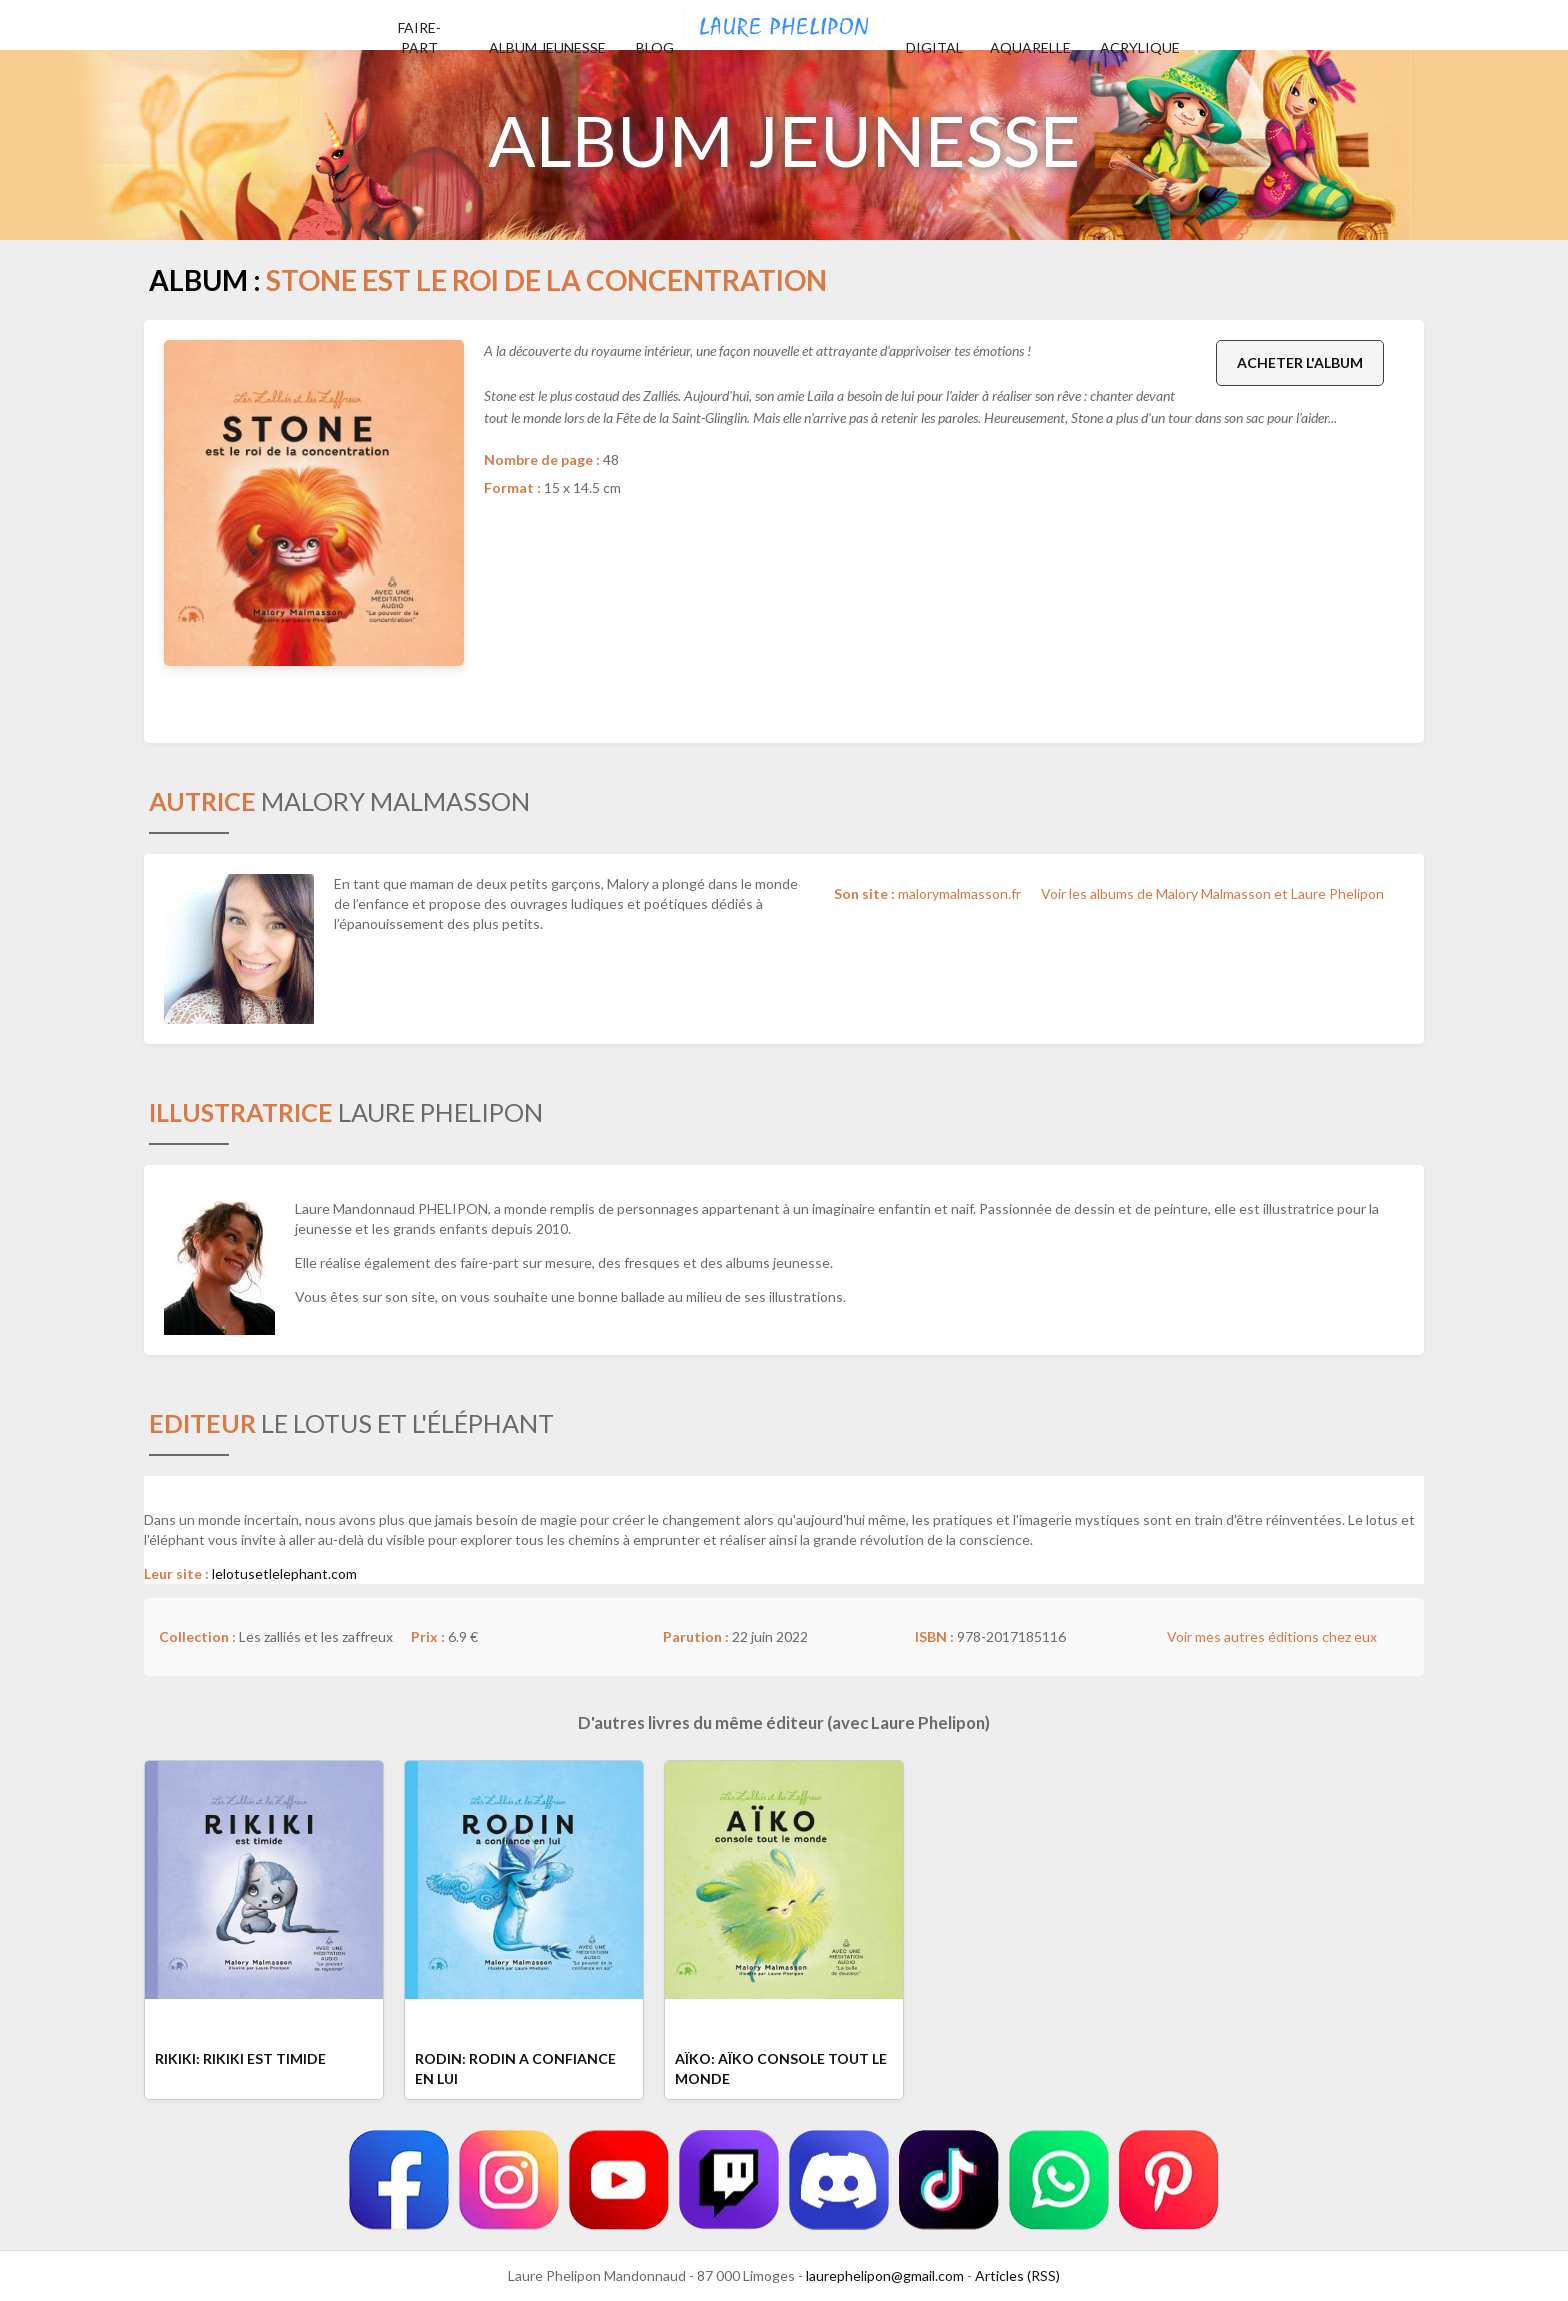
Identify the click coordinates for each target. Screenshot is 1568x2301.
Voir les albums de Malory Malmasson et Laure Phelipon (1212, 893)
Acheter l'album (1300, 362)
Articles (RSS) (1017, 2275)
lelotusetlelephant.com (284, 1573)
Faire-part (419, 37)
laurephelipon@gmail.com (885, 2275)
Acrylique (1140, 47)
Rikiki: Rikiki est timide (240, 2058)
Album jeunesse (547, 47)
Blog (655, 47)
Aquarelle (1030, 47)
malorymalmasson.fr (959, 893)
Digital (934, 47)
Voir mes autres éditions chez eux (1272, 1636)
